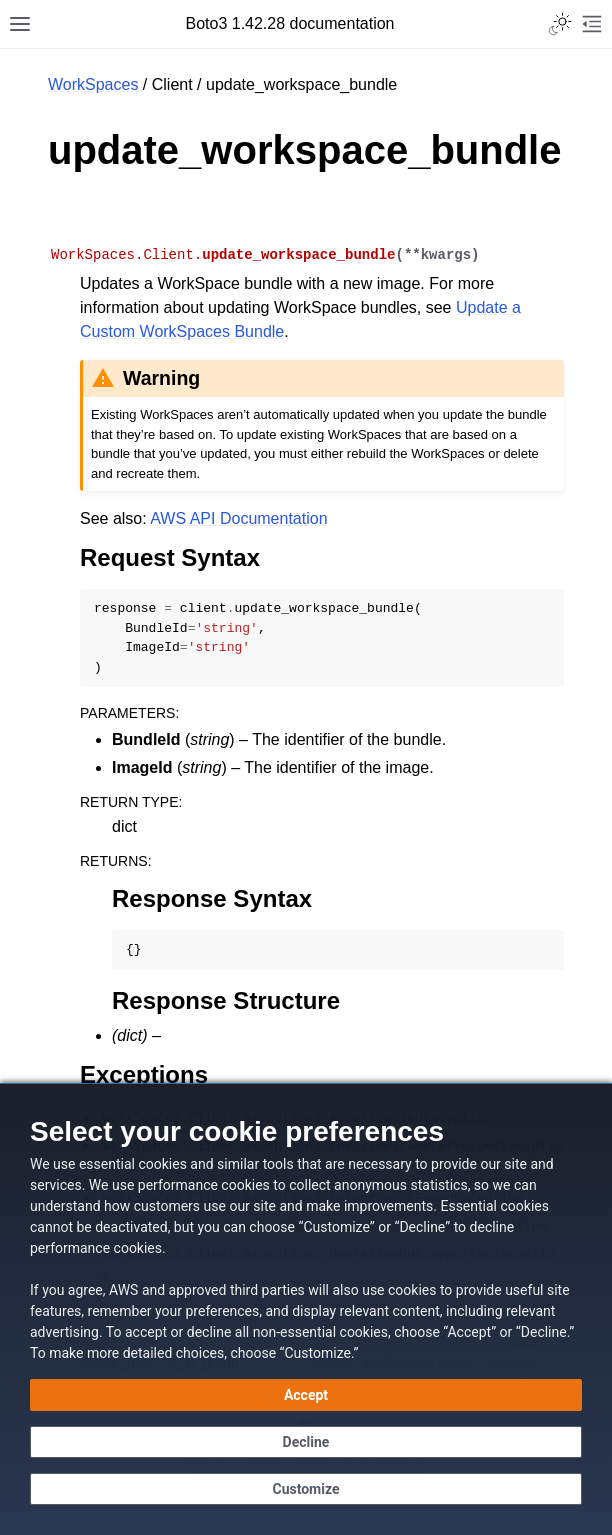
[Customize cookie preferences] (306, 1489)
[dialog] (306, 1309)
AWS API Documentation (238, 518)
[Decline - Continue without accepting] (306, 1442)
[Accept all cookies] (306, 1395)
